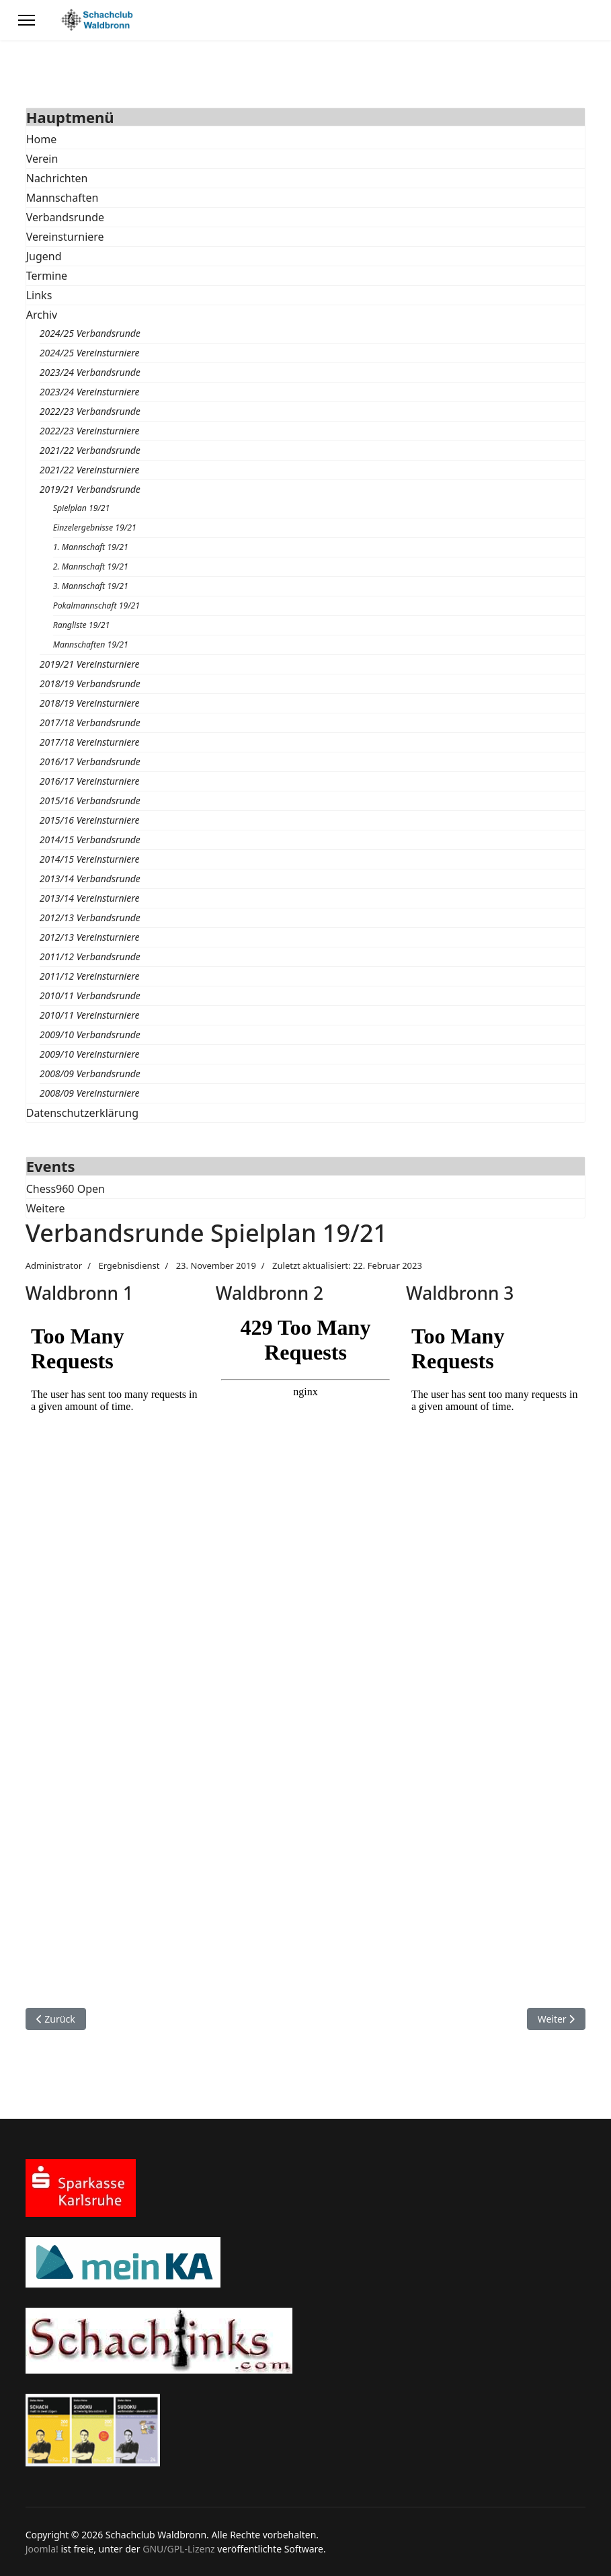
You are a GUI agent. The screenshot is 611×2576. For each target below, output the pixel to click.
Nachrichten (57, 178)
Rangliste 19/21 (81, 625)
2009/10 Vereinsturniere (90, 1054)
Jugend (44, 256)
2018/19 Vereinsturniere (90, 703)
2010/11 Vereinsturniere (90, 1015)
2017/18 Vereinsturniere (90, 742)
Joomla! (42, 2548)
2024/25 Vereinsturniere (90, 352)
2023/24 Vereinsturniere (90, 391)
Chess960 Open (65, 1188)
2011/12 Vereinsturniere (90, 976)
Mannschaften (62, 197)
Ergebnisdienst (128, 1265)
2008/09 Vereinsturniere (90, 1093)
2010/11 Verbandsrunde (90, 995)
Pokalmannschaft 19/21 (96, 605)
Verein (42, 158)
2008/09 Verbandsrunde (90, 1073)
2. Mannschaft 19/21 (90, 566)
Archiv (41, 314)
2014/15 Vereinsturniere (90, 859)
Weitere (45, 1208)
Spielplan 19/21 (81, 508)
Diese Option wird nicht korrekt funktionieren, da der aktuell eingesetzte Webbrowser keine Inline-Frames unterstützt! (115, 1646)
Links (39, 295)
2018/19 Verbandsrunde (90, 683)
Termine (46, 275)
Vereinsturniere (65, 236)
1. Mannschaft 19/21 (90, 547)
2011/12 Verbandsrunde (90, 956)
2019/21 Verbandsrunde (90, 489)
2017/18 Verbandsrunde (90, 722)
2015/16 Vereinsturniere (90, 820)
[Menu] (26, 20)
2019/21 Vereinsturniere (90, 664)
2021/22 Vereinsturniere (90, 469)
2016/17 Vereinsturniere (90, 781)
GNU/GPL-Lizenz (178, 2548)
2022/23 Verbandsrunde (90, 411)
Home (41, 139)
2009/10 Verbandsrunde (90, 1034)
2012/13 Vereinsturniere (90, 937)
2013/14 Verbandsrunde (90, 878)
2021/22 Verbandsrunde (90, 450)
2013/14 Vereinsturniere (90, 898)
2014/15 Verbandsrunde (90, 839)
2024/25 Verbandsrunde (90, 333)
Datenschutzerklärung (82, 1112)
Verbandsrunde (65, 217)
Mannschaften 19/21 (90, 644)
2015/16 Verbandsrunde (90, 800)
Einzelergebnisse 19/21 (94, 527)
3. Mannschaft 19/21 (90, 586)
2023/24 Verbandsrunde (90, 372)
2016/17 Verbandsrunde (90, 761)
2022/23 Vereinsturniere (90, 430)
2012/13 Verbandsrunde (90, 917)
